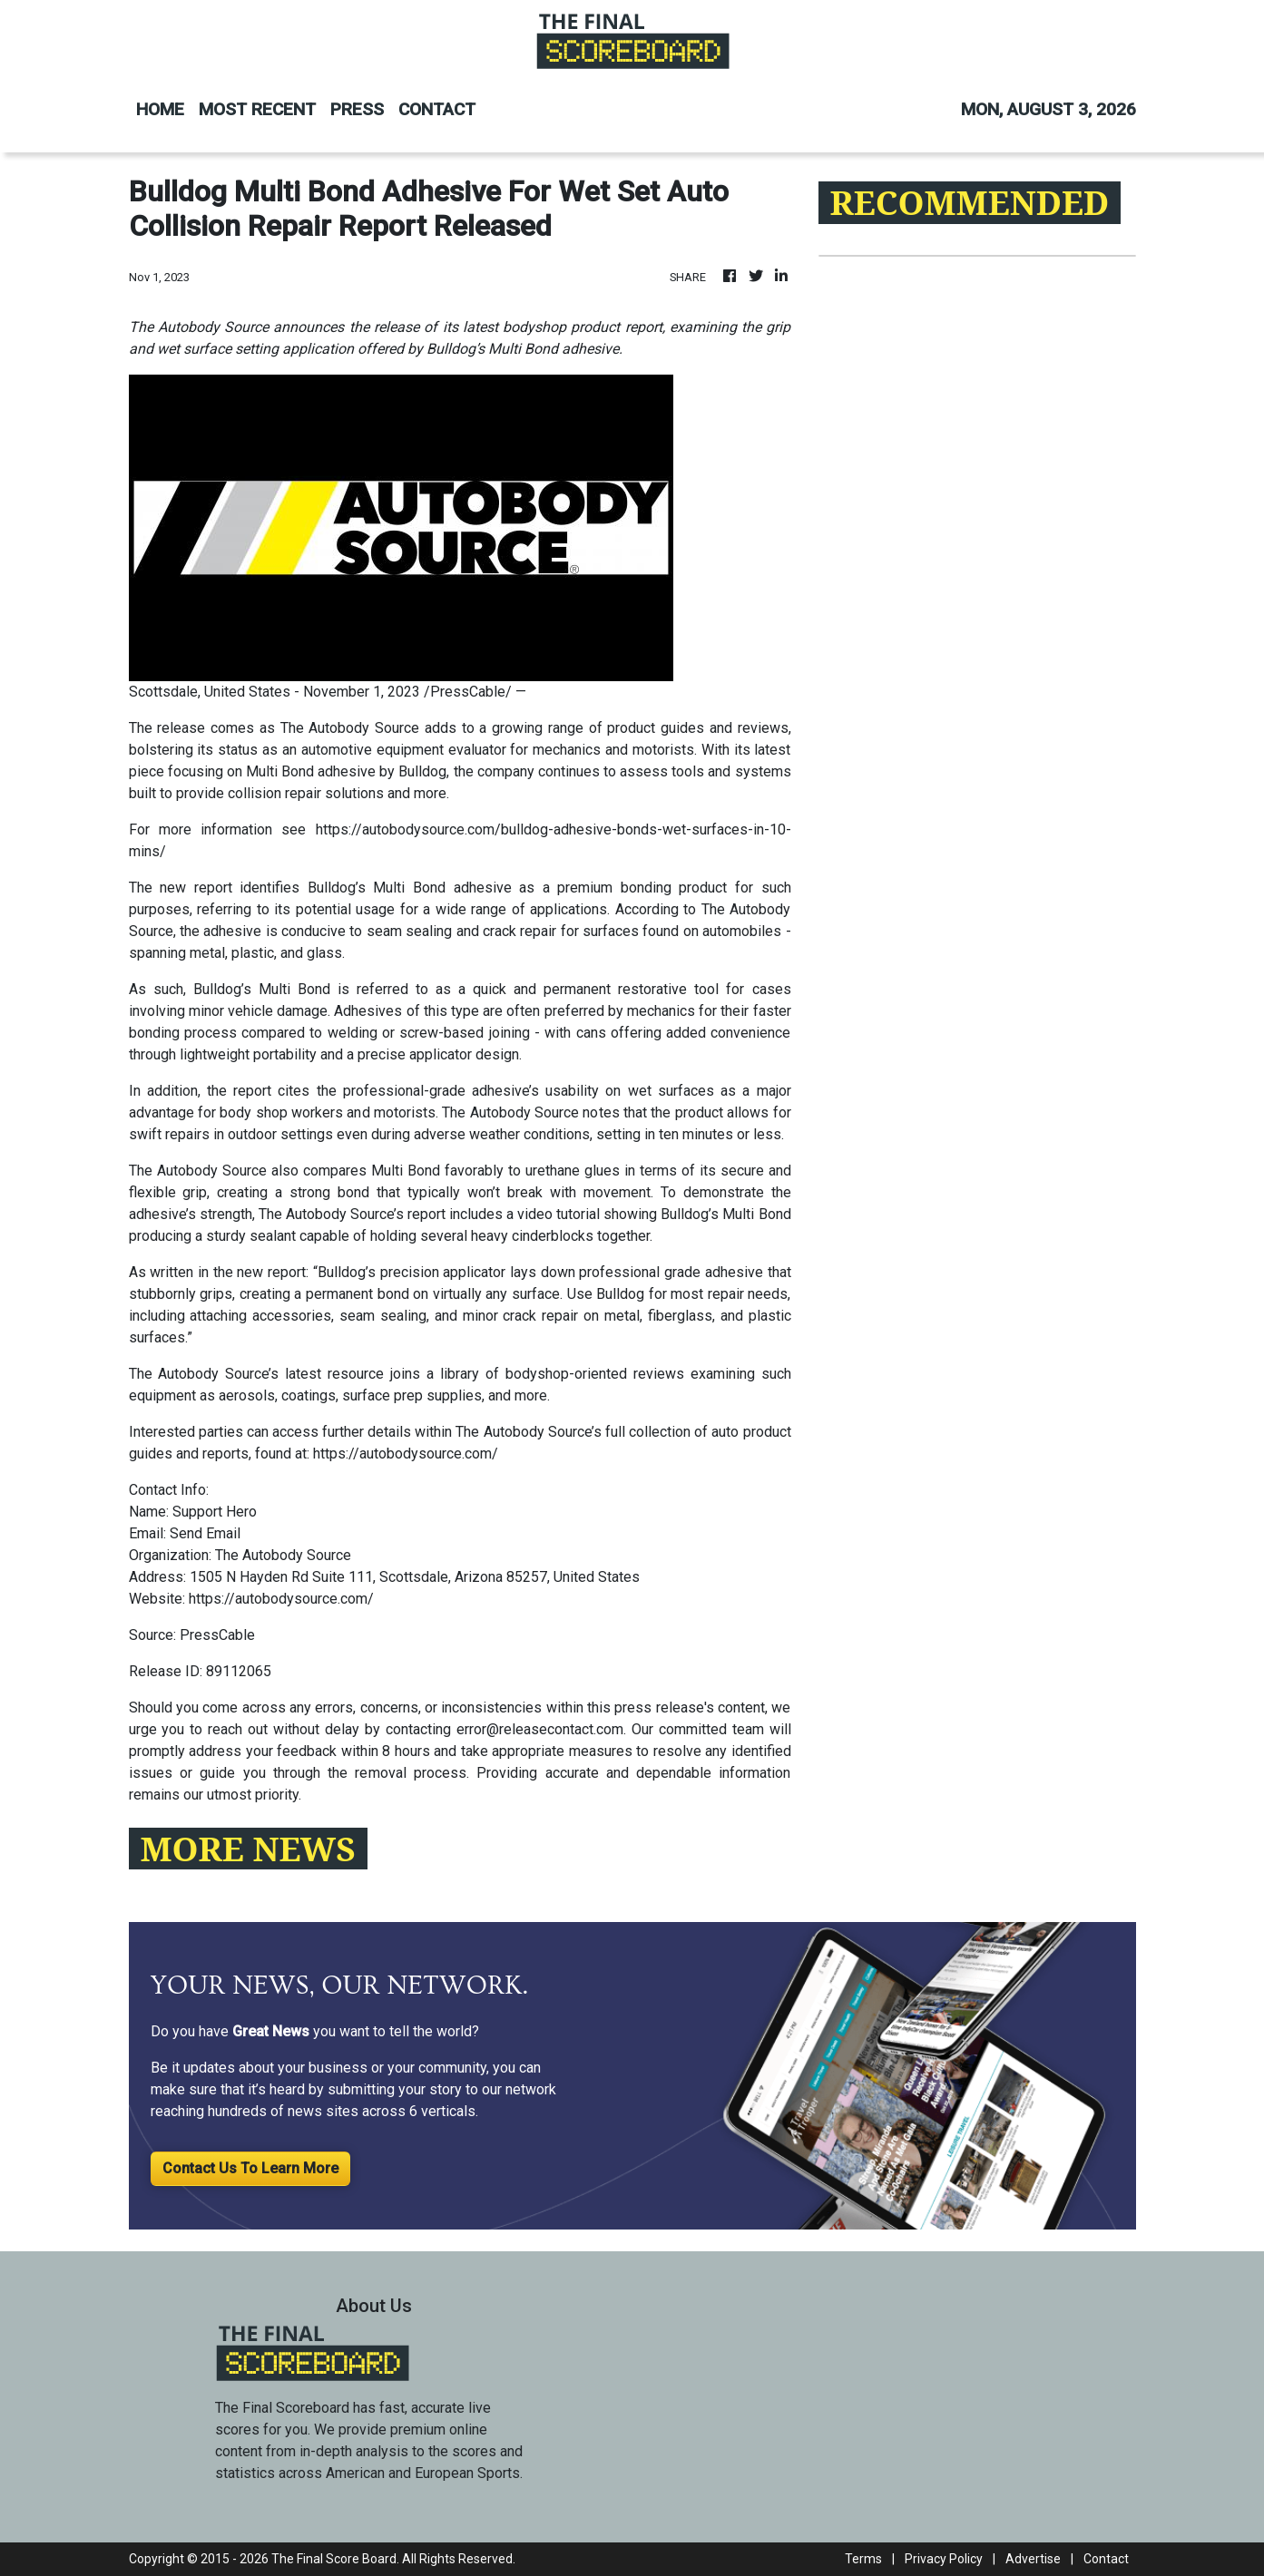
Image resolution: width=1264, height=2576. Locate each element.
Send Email (205, 1533)
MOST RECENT (257, 109)
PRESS (357, 109)
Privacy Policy (944, 2559)
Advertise (1033, 2559)
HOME (160, 109)
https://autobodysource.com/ (405, 1453)
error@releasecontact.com (539, 1729)
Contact (1106, 2559)
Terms (863, 2559)
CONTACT (436, 109)
